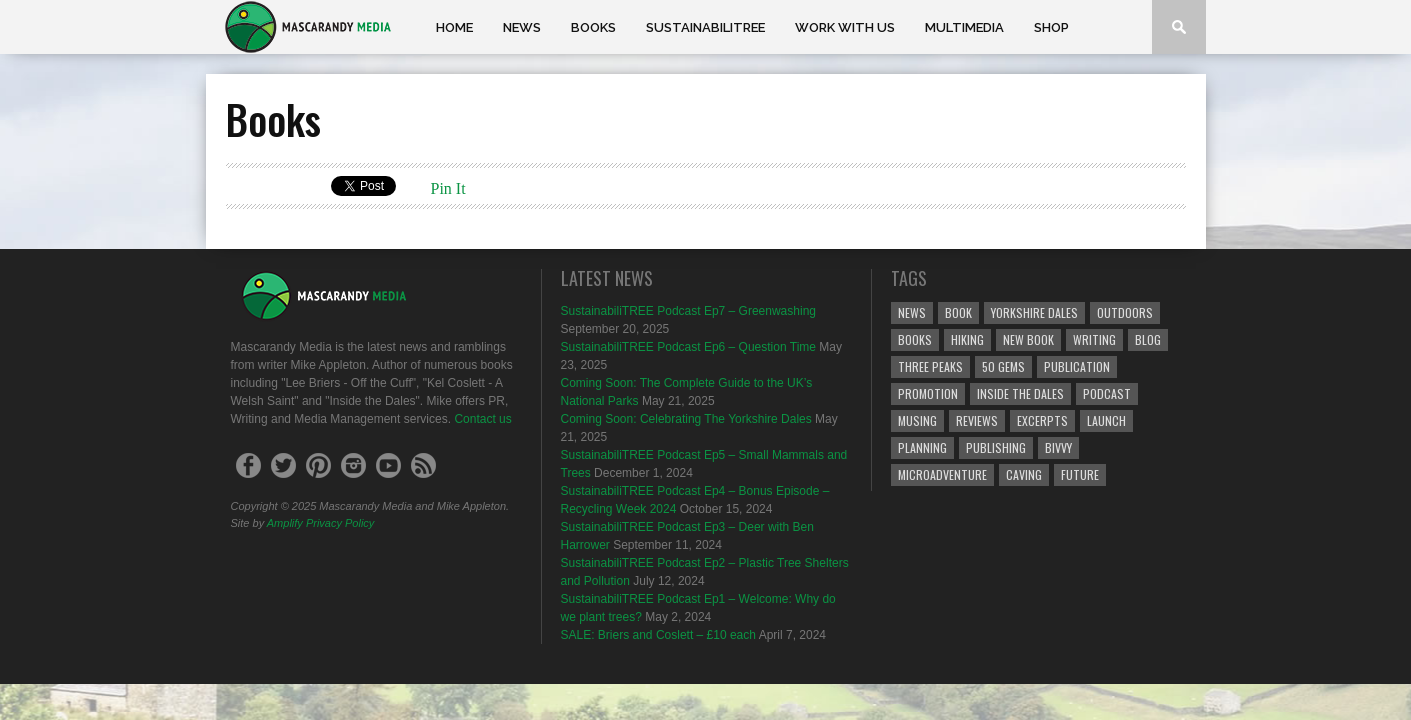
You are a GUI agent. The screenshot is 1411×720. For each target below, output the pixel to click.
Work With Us (845, 27)
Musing (917, 420)
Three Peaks (930, 366)
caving (1024, 474)
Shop (1051, 27)
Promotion (928, 393)
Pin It (448, 188)
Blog (1148, 339)
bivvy (1058, 447)
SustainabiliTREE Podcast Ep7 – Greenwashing (688, 311)
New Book (1028, 339)
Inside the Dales (1020, 393)
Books (593, 27)
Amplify (285, 523)
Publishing (996, 447)
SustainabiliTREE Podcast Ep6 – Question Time (688, 347)
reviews (977, 420)
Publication (1077, 366)
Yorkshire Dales (1034, 312)
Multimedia (964, 27)
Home (454, 27)
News (522, 27)
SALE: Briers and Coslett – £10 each (658, 635)
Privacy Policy (340, 523)
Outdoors (1125, 312)
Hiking (967, 339)
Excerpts (1042, 420)
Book (958, 312)
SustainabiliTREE (705, 27)
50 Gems (1003, 366)
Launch (1106, 420)
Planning (922, 447)
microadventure (942, 474)
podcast (1107, 393)
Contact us (482, 419)
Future (1080, 474)
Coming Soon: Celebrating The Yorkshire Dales (686, 419)
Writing (1094, 339)
